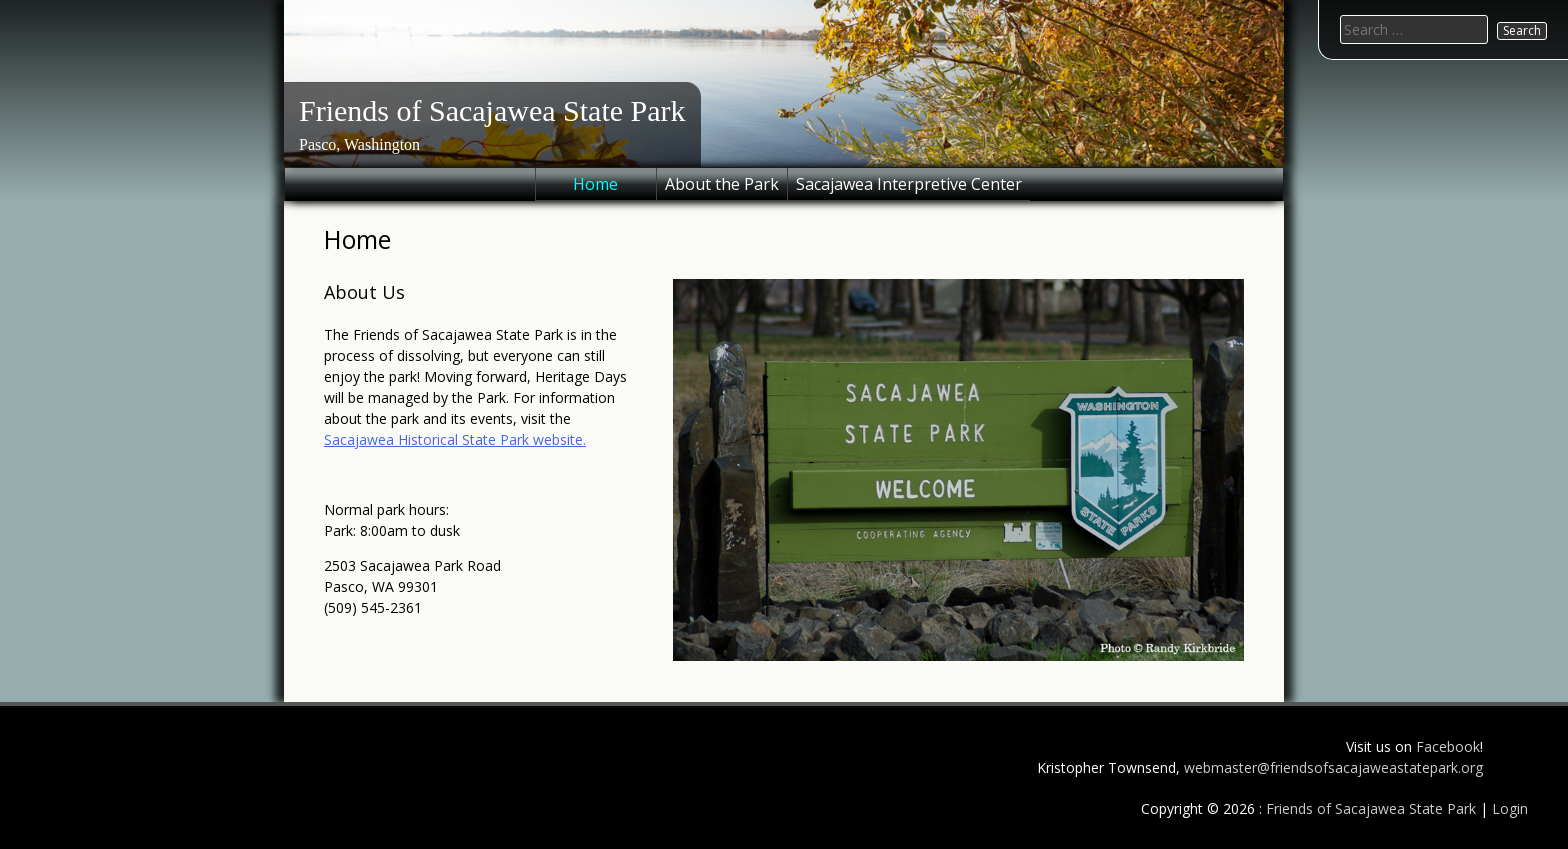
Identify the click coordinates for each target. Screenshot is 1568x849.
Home (595, 184)
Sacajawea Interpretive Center (909, 184)
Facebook (1448, 746)
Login (1510, 808)
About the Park (722, 184)
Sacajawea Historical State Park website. (455, 439)
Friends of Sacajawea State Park (492, 110)
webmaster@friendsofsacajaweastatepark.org (1333, 767)
